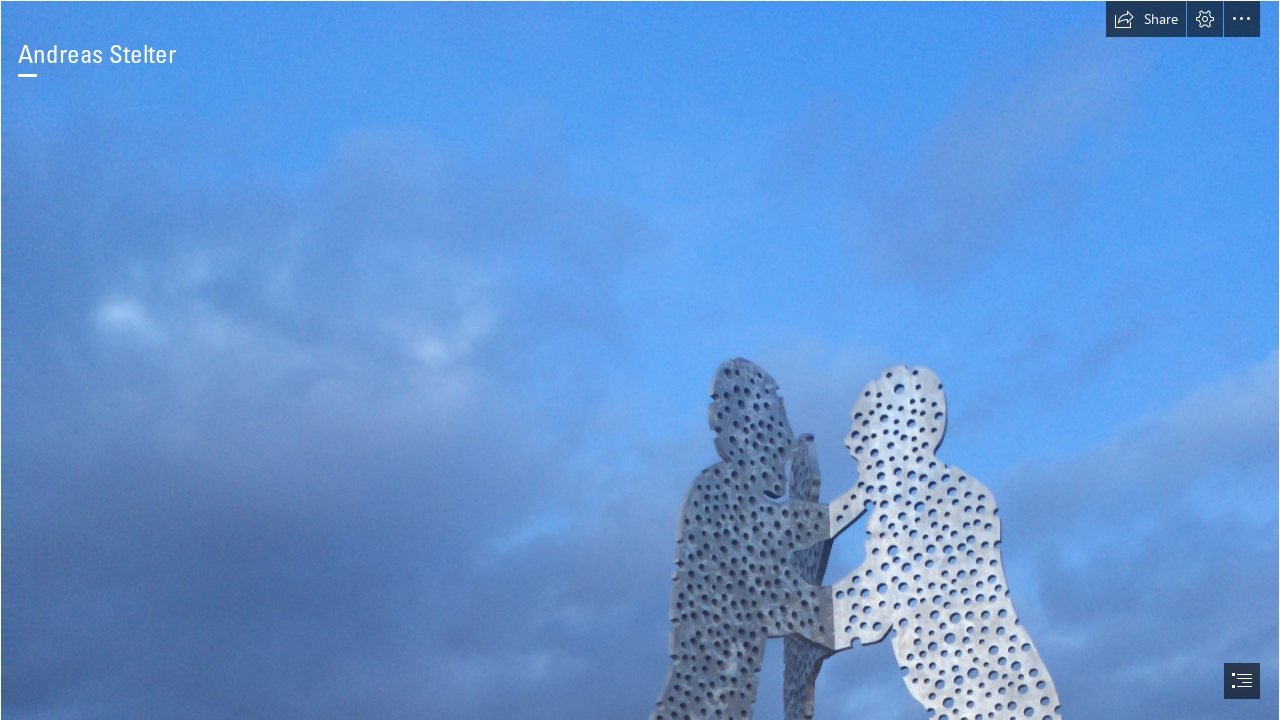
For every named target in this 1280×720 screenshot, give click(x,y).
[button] (1146, 19)
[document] (640, 360)
